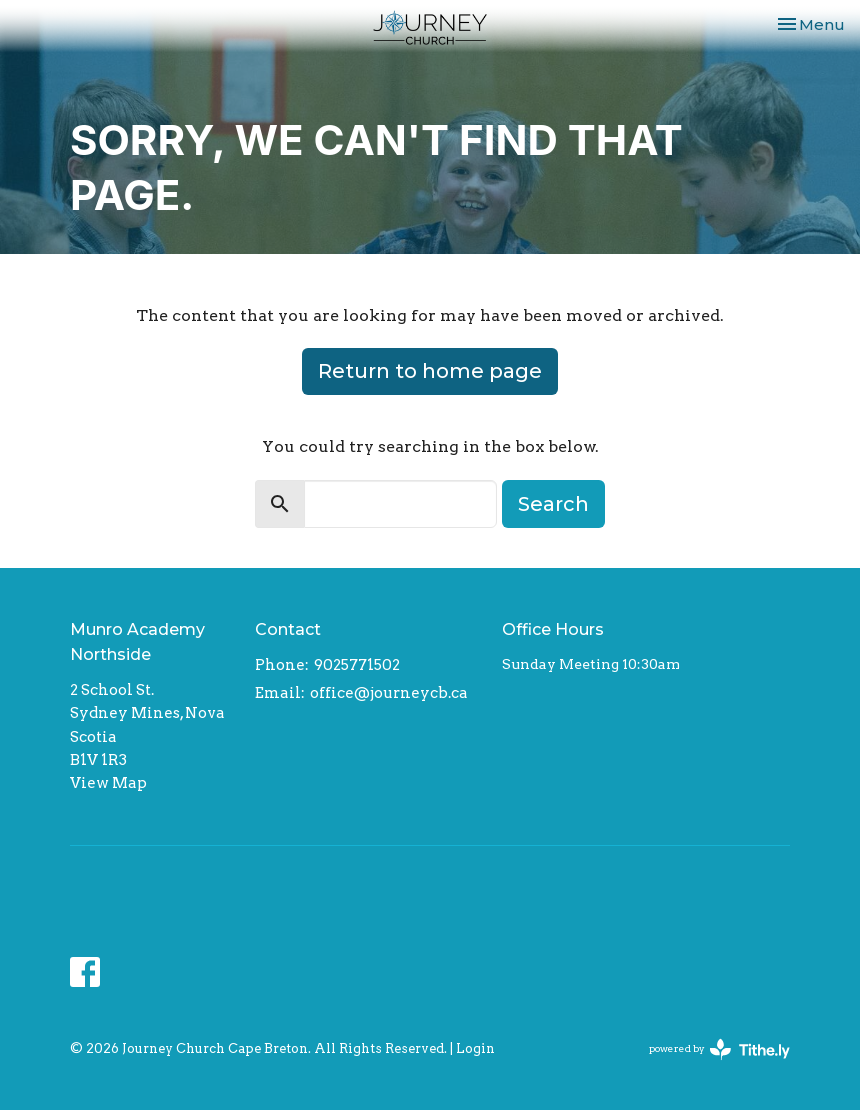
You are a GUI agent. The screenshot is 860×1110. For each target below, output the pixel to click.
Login (475, 1048)
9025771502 (357, 665)
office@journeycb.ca (389, 693)
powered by (719, 1049)
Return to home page (430, 371)
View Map (108, 783)
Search (553, 504)
